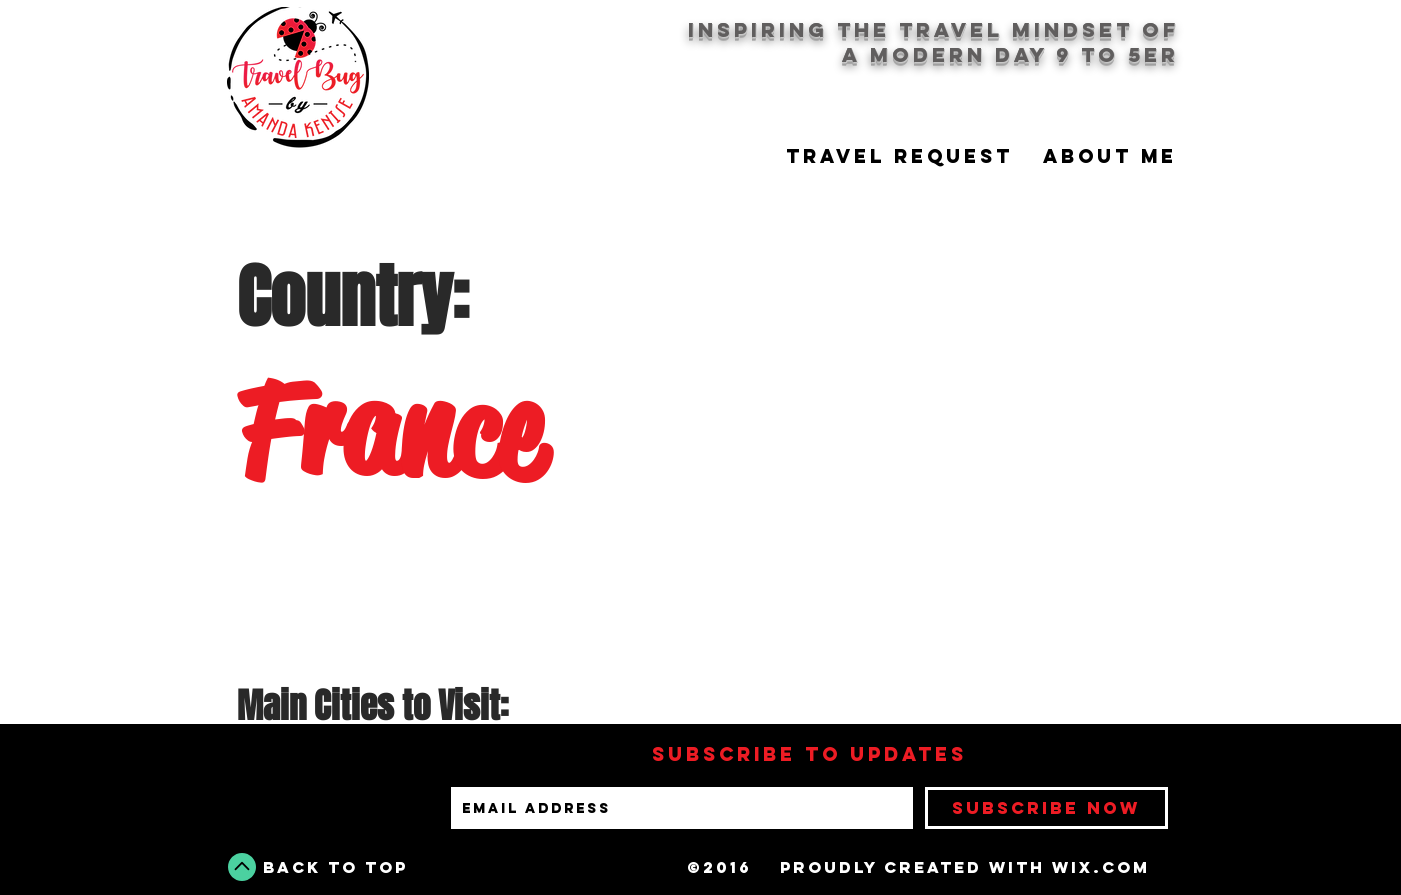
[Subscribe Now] (1046, 808)
